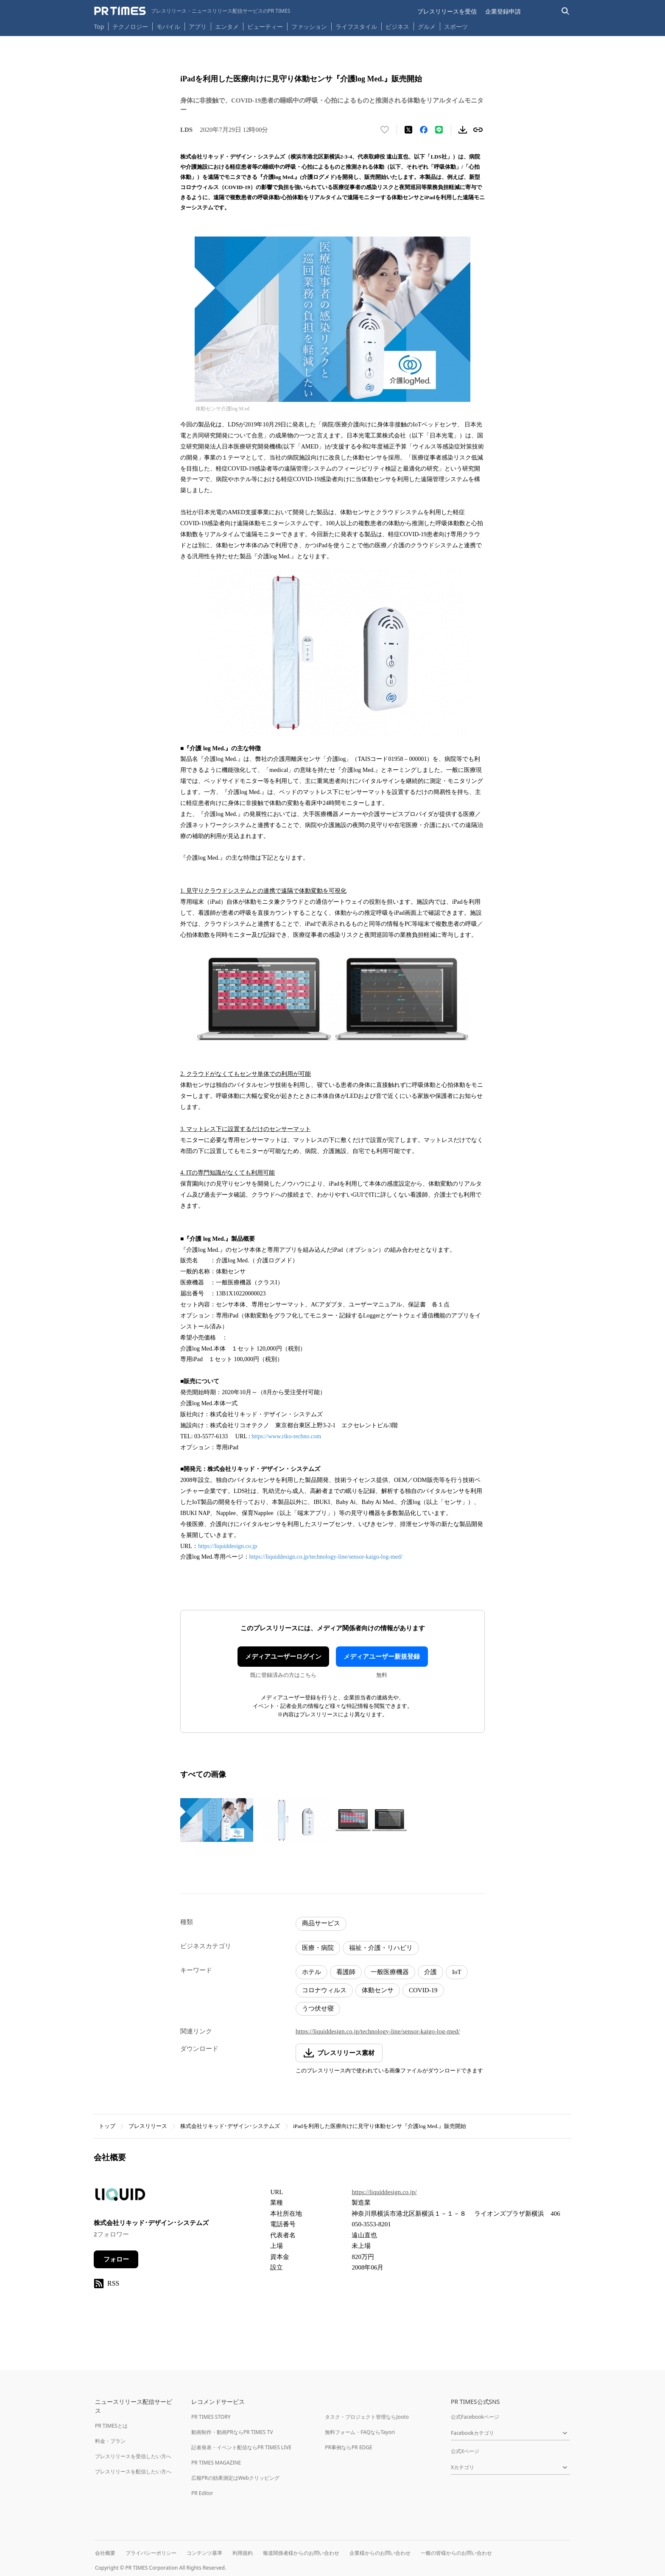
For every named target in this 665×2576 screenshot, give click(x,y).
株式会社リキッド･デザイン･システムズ (230, 2126)
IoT (456, 1972)
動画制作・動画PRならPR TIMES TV (232, 2432)
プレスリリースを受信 (447, 11)
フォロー (116, 2259)
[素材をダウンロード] (462, 129)
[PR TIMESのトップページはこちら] (192, 11)
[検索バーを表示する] (565, 11)
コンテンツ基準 (204, 2553)
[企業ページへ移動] (120, 2197)
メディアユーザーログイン (283, 1656)
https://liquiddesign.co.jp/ (384, 2192)
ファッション (309, 26)
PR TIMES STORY (211, 2416)
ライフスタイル (356, 26)
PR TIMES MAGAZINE (216, 2462)
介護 (430, 1972)
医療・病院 (318, 1947)
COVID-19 (423, 1990)
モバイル (168, 26)
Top (99, 26)
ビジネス (397, 26)
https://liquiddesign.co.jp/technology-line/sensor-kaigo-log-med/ (325, 1557)
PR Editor (202, 2493)
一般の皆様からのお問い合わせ (456, 2553)
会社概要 (105, 2553)
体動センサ (378, 1990)
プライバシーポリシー (151, 2553)
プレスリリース (148, 2126)
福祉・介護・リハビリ (381, 1947)
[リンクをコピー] (478, 129)
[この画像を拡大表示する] (216, 1820)
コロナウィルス (324, 1990)
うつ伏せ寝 (318, 2008)
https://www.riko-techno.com (286, 1436)
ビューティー (265, 26)
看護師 (345, 1972)
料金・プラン (110, 2441)
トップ (107, 2126)
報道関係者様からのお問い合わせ (301, 2553)
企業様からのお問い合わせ (380, 2553)
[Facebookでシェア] (423, 129)
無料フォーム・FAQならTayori (360, 2432)
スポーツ (456, 26)
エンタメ (227, 26)
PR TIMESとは (111, 2425)
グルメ (427, 26)
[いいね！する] (384, 129)
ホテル (311, 1972)
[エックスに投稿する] (408, 129)
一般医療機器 (390, 1972)
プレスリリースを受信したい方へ (133, 2456)
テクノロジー (130, 26)
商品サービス (321, 1923)
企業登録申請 (503, 11)
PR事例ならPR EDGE (348, 2447)
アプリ (198, 26)
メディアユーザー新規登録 (382, 1656)
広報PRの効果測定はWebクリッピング (235, 2477)
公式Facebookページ (475, 2416)
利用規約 (242, 2553)
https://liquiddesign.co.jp (227, 1546)
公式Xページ (465, 2451)
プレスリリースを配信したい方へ (133, 2471)
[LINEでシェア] (439, 129)
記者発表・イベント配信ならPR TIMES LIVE (241, 2447)
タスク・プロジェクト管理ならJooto (366, 2416)
